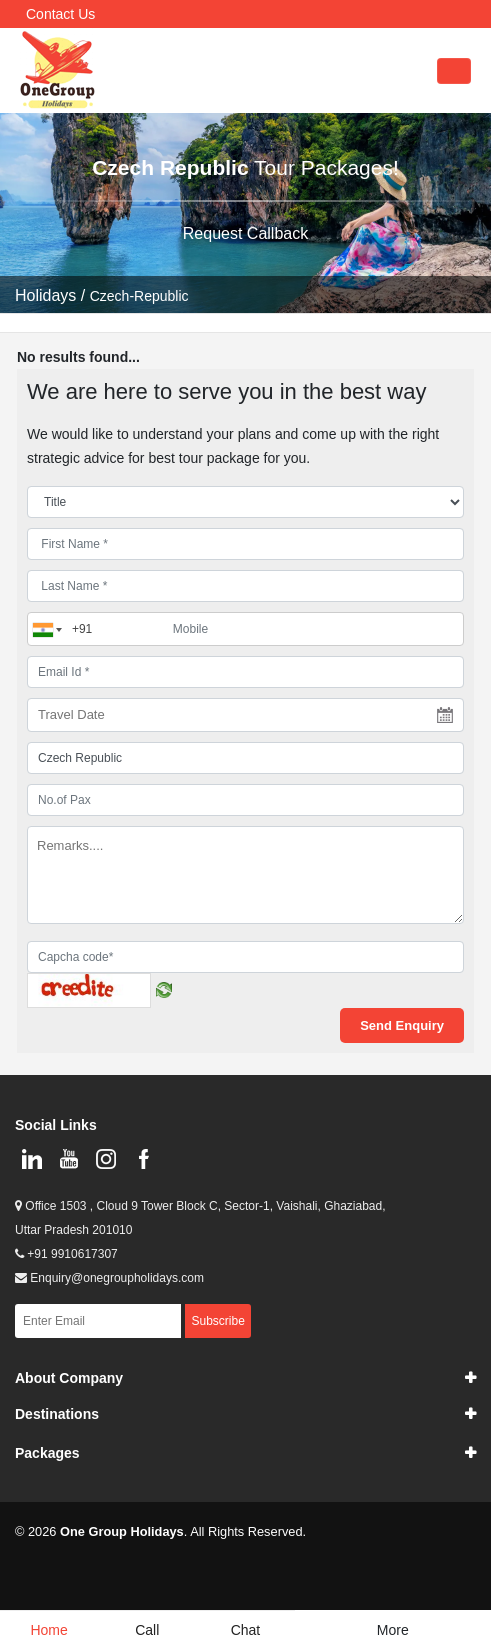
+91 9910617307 (66, 1254)
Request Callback (245, 233)
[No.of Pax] (245, 800)
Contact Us (60, 14)
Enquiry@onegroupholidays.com (109, 1278)
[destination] (245, 758)
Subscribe (217, 1321)
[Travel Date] (245, 715)
